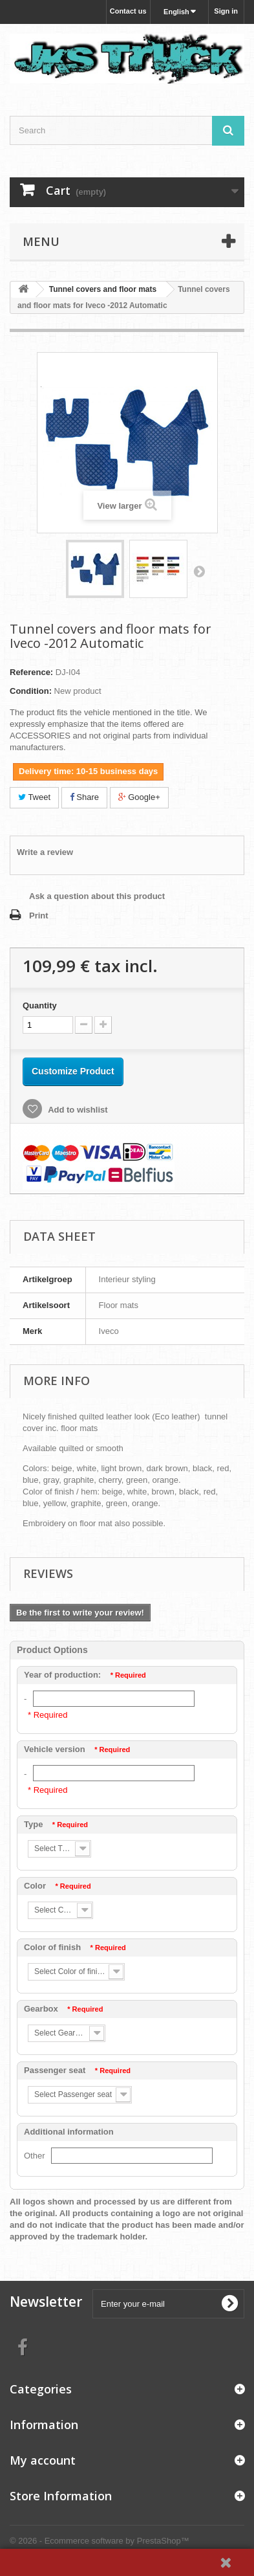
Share (84, 797)
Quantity (40, 1005)
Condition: (31, 691)
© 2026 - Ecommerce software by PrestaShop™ (99, 2541)
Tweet (34, 797)
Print (38, 915)
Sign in (226, 11)
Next (199, 570)
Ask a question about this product (97, 896)
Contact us (128, 11)
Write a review (45, 852)
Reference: (31, 672)
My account (43, 2460)
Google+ (139, 797)
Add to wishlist (77, 1110)
